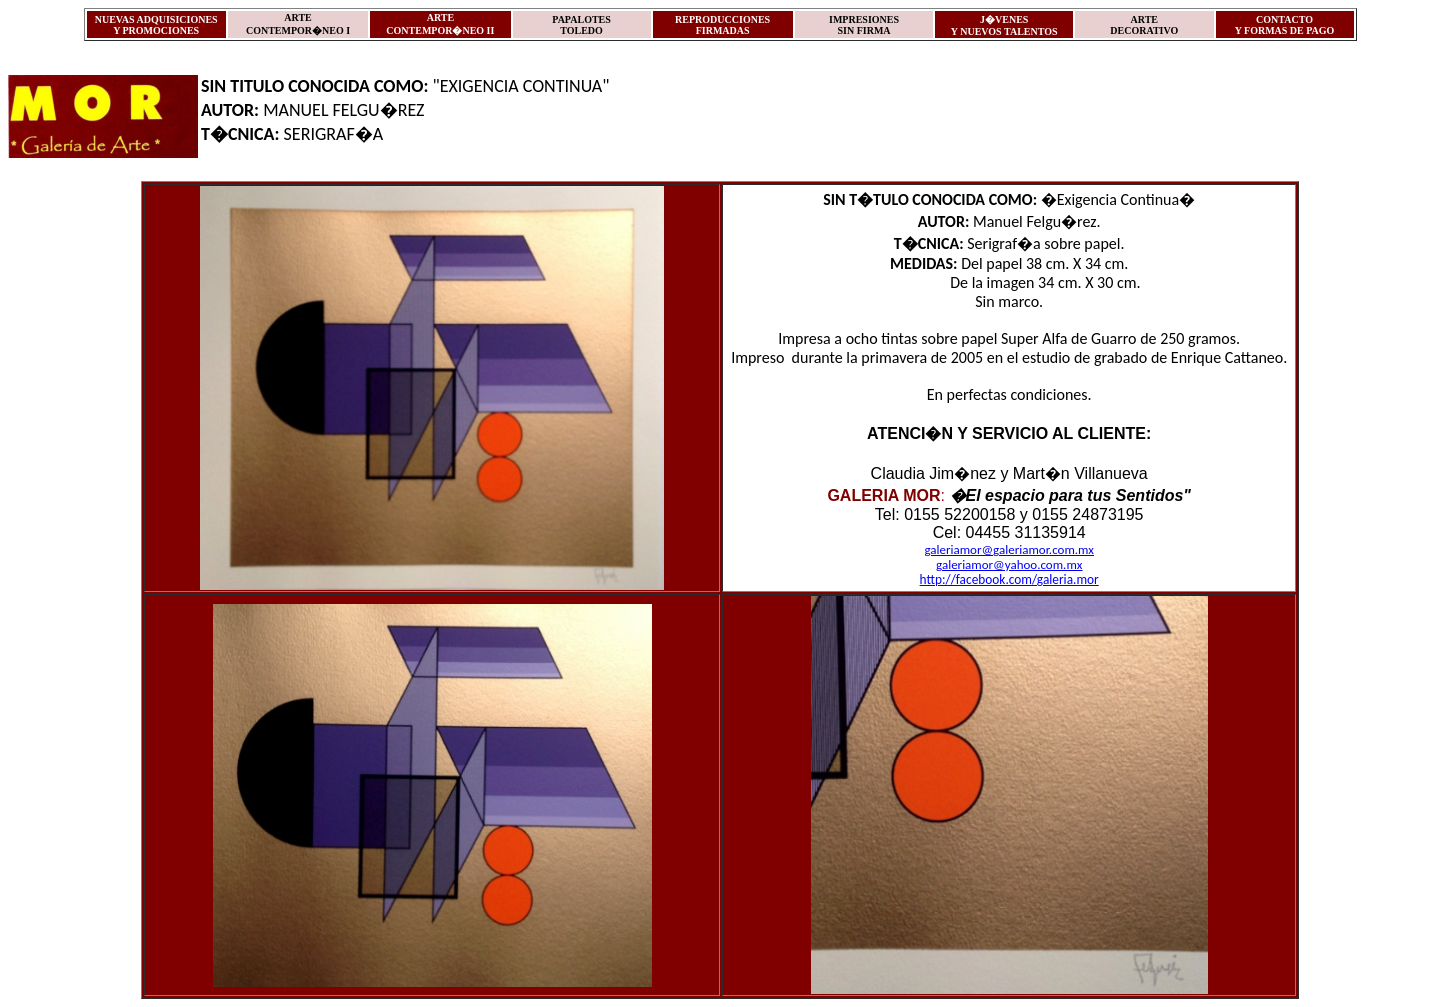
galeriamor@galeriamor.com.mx (1009, 549)
